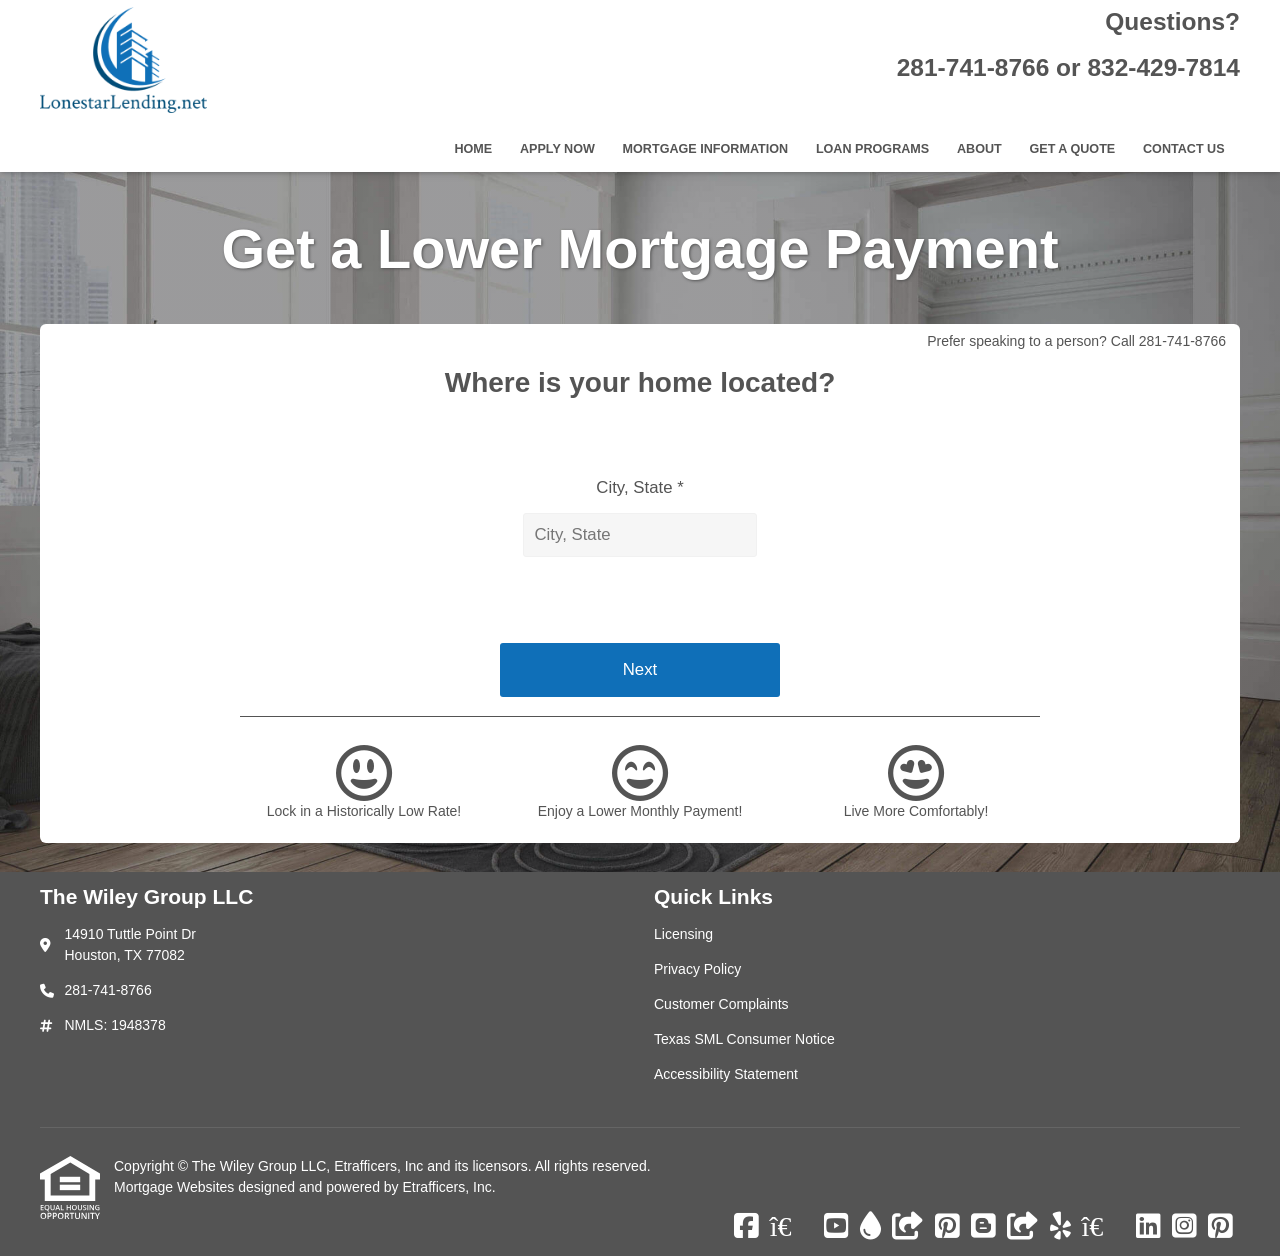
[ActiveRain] (870, 1227)
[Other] (908, 1227)
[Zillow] (792, 1227)
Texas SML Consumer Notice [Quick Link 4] (744, 1039)
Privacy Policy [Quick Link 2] (697, 969)
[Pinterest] (947, 1227)
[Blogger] (983, 1227)
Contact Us (1184, 149)
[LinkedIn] (1148, 1227)
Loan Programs (872, 149)
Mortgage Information (706, 149)
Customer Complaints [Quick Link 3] (721, 1004)
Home (473, 149)
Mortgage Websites (176, 1187)
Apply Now (557, 149)
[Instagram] (1184, 1227)
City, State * (639, 487)
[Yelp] (1060, 1227)
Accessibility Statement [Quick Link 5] (726, 1074)
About (979, 149)
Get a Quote (1072, 149)
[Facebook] (746, 1227)
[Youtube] (836, 1227)
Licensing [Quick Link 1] (683, 934)
